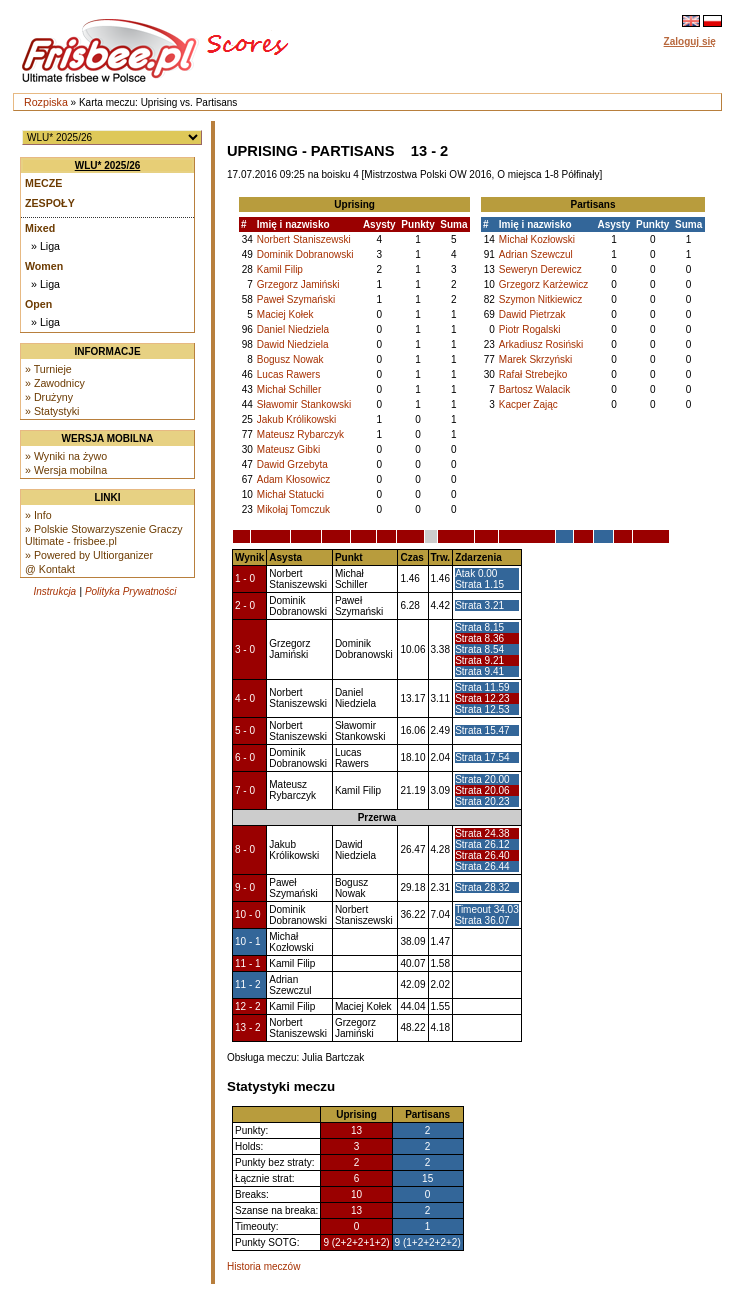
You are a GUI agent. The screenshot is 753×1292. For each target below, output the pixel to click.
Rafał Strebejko (533, 374)
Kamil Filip (280, 269)
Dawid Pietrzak (532, 314)
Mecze (43, 183)
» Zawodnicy (55, 383)
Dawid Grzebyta (292, 464)
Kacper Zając (528, 404)
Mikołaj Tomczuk (293, 509)
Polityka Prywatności (131, 591)
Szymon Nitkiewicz (540, 299)
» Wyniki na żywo (66, 456)
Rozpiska (46, 102)
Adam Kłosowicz (293, 479)
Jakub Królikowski (296, 419)
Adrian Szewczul (536, 254)
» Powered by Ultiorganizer (89, 555)
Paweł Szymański (296, 299)
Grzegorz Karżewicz (543, 284)
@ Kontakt (50, 569)
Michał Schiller (289, 389)
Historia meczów (263, 1266)
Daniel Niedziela (293, 329)
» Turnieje (48, 369)
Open (38, 304)
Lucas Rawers (288, 374)
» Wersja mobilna (66, 470)
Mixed (40, 228)
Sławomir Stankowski (304, 404)
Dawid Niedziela (293, 344)
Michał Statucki (290, 494)
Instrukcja (54, 591)
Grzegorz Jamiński (298, 284)
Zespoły (50, 203)
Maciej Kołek (285, 314)
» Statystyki (52, 411)
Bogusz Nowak (290, 359)
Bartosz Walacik (534, 389)
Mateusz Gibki (288, 449)
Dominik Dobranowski (305, 254)
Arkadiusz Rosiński (541, 344)
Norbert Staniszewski (304, 239)
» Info (38, 515)
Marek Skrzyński (535, 359)
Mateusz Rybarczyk (300, 434)
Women (44, 266)
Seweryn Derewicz (540, 269)
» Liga (45, 246)
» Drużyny (49, 397)
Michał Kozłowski (537, 239)
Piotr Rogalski (530, 329)
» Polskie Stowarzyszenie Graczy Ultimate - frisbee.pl (104, 535)
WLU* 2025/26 (108, 165)
